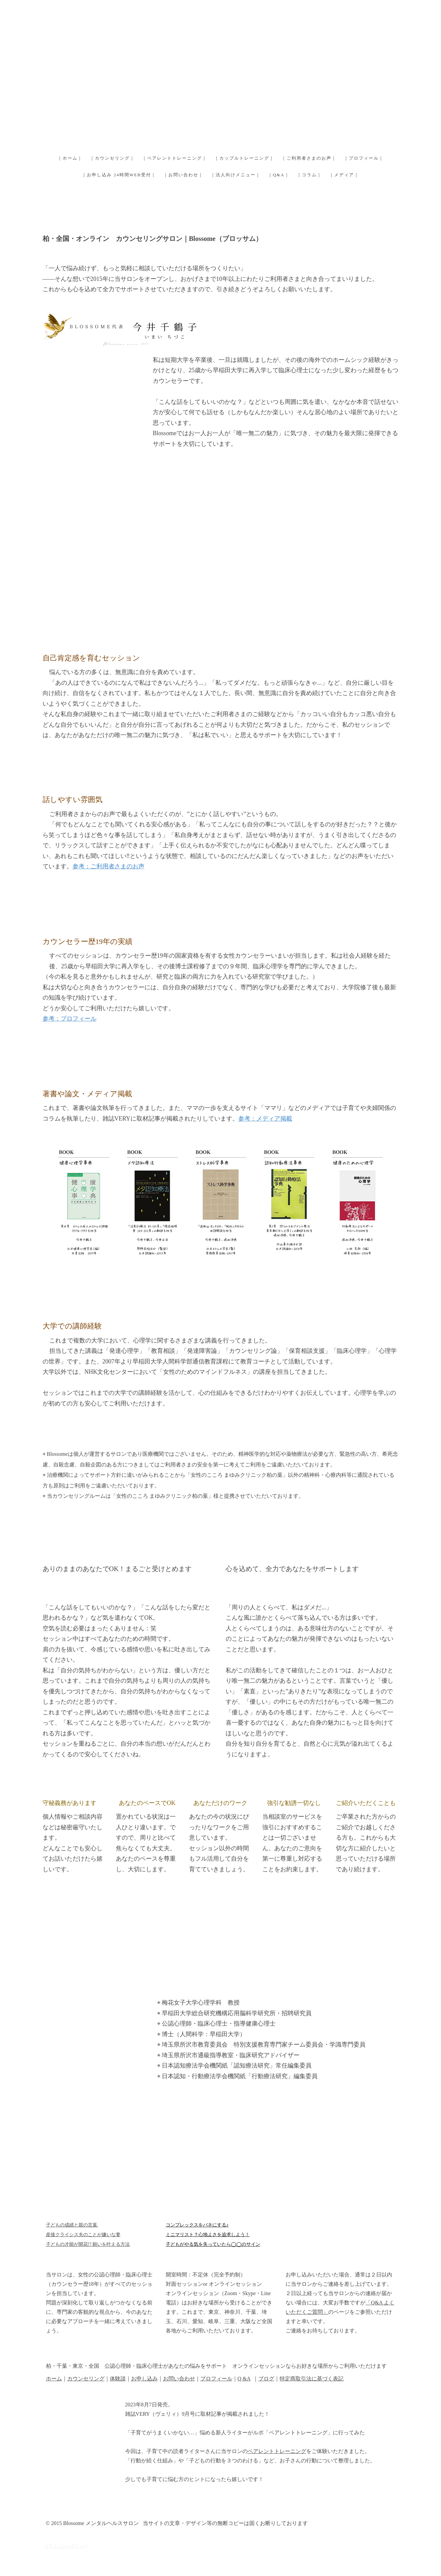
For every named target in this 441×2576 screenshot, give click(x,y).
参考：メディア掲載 (265, 1118)
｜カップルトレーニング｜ (244, 158)
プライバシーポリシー (66, 2546)
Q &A (244, 2378)
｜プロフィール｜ (364, 158)
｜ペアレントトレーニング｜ (174, 158)
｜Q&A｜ (279, 174)
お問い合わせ (179, 2378)
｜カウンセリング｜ (112, 158)
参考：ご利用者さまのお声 (108, 866)
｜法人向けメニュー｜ (236, 174)
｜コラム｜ (309, 174)
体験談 (118, 2378)
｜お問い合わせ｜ (183, 174)
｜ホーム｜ (70, 158)
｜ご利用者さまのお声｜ (309, 158)
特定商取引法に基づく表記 (311, 2378)
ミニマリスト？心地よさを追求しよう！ (208, 2234)
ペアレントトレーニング (277, 2451)
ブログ (266, 2378)
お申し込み (144, 2378)
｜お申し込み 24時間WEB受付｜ (119, 174)
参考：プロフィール (70, 1018)
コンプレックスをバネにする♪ (197, 2224)
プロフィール (216, 2378)
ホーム (54, 2378)
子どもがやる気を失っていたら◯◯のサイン (213, 2244)
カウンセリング (86, 2378)
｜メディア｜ (344, 174)
